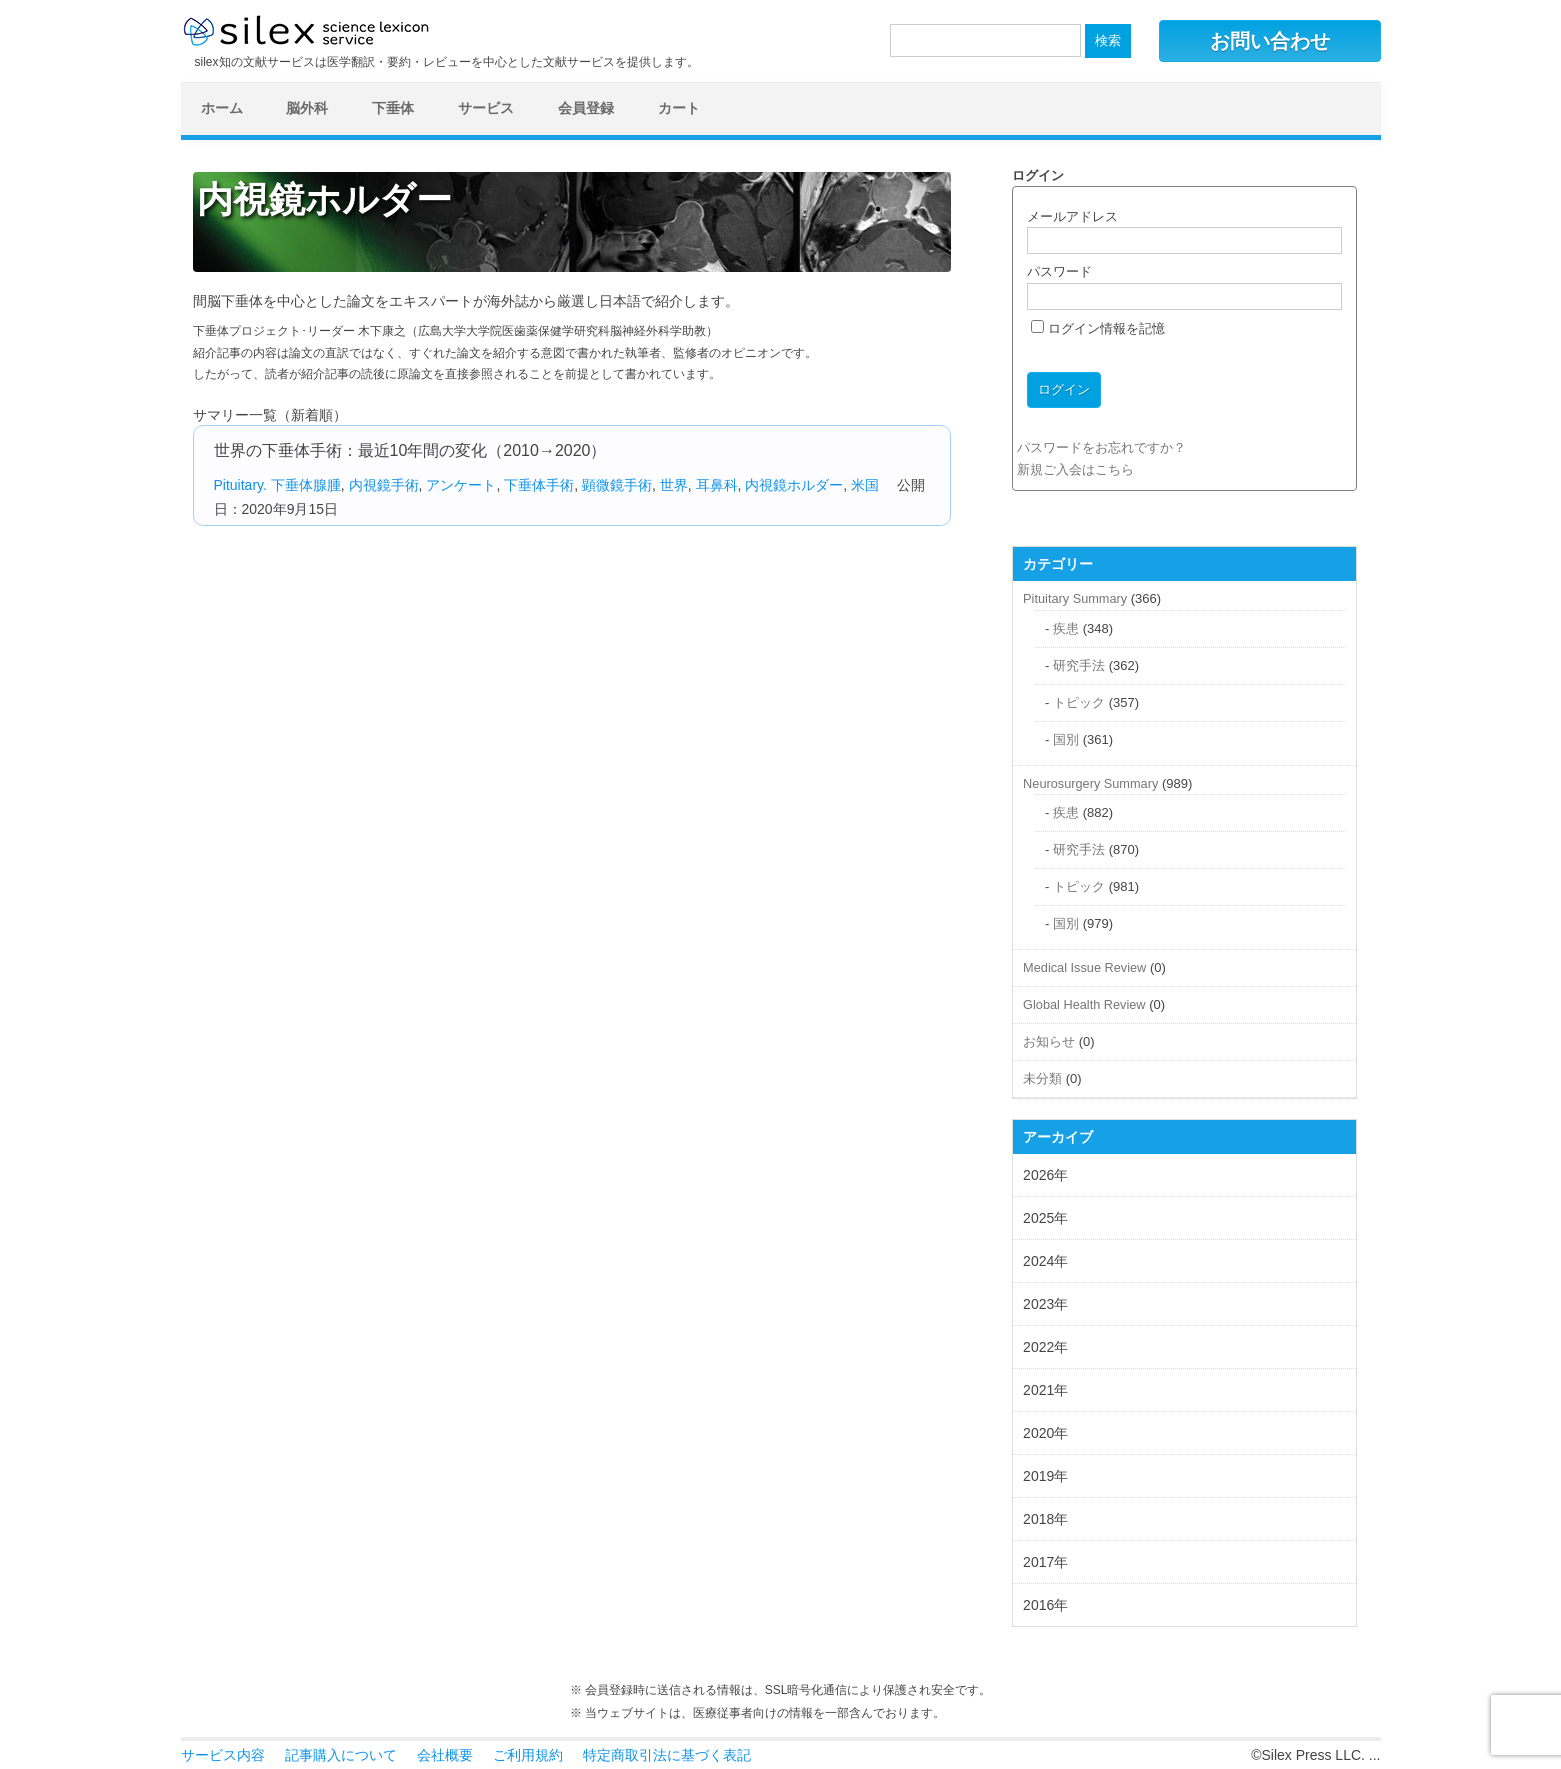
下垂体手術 (539, 485)
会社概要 (445, 1755)
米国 (865, 485)
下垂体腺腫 (306, 485)
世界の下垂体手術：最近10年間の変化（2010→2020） (410, 450)
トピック (1079, 702)
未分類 (1042, 1078)
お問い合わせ (1270, 41)
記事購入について (341, 1755)
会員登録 (586, 108)
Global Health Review (1084, 1004)
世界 (674, 485)
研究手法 (1079, 665)
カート (679, 108)
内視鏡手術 (384, 485)
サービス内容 (223, 1755)
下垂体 (393, 108)
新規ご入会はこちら (1075, 469)
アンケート (461, 485)
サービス (486, 108)
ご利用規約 (528, 1755)
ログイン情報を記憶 (1098, 328)
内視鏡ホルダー (794, 485)
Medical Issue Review (1084, 967)
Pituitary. (240, 485)
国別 (1066, 739)
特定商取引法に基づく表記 (667, 1755)
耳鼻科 (717, 485)
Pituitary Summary (1075, 598)
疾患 (1066, 628)
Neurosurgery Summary (1090, 783)
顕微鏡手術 (617, 485)
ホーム (222, 108)
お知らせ (1049, 1041)
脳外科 (307, 108)
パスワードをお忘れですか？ (1101, 447)
